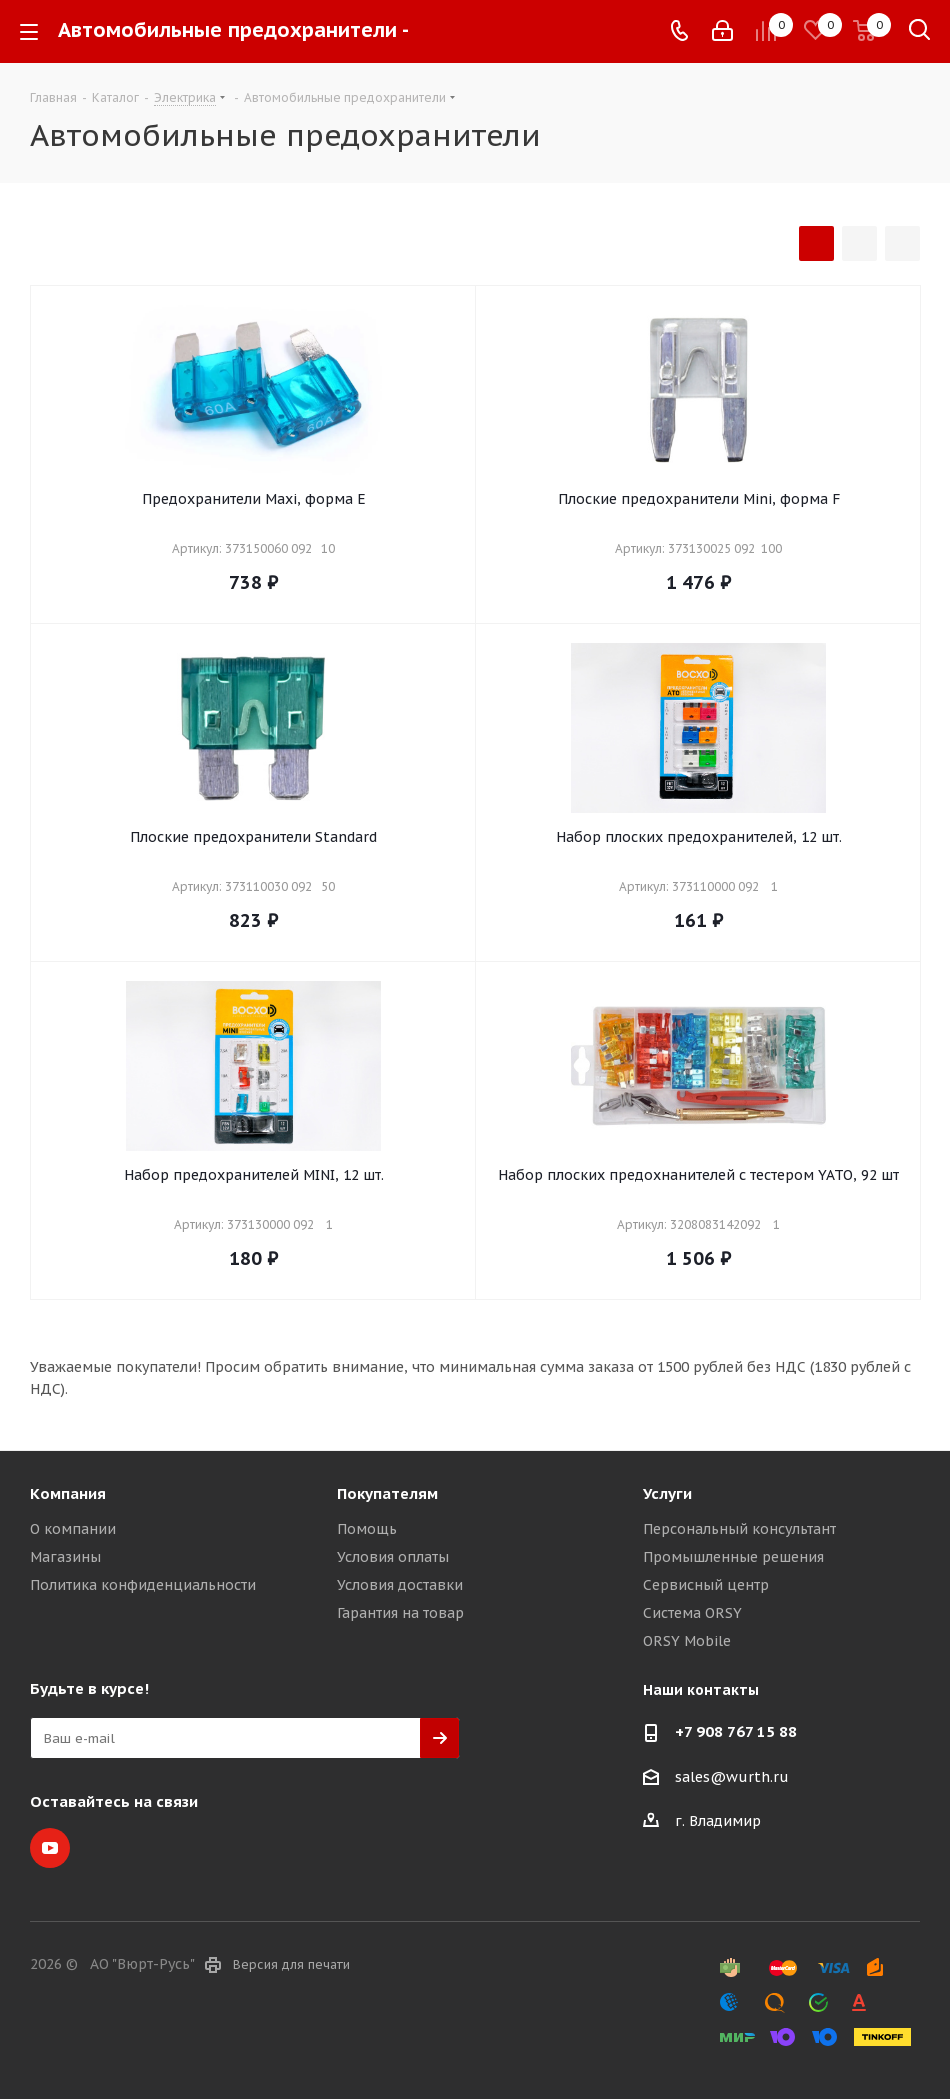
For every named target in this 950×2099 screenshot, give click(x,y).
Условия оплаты (393, 1557)
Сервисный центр (706, 1585)
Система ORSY (692, 1613)
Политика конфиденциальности (143, 1585)
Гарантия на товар (400, 1613)
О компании (73, 1529)
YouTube (50, 1848)
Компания (68, 1493)
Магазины (65, 1557)
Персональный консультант (739, 1529)
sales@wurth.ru (732, 1777)
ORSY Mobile (687, 1641)
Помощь (367, 1529)
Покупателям (387, 1493)
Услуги (667, 1493)
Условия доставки (400, 1585)
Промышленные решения (733, 1557)
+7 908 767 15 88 (736, 1731)
